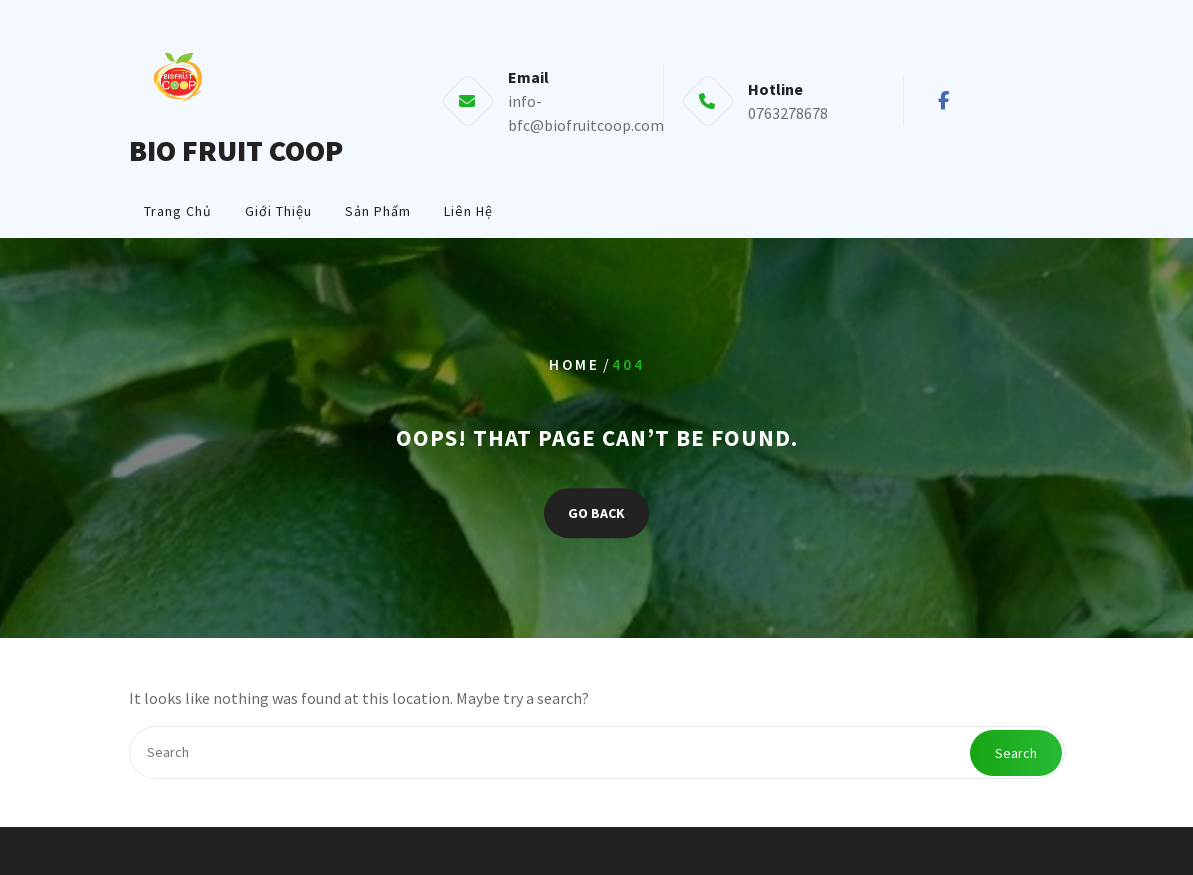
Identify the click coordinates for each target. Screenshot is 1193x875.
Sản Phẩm (378, 211)
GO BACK (596, 513)
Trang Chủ (178, 211)
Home (574, 365)
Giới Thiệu (278, 211)
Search (1016, 753)
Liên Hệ (468, 211)
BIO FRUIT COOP (236, 150)
